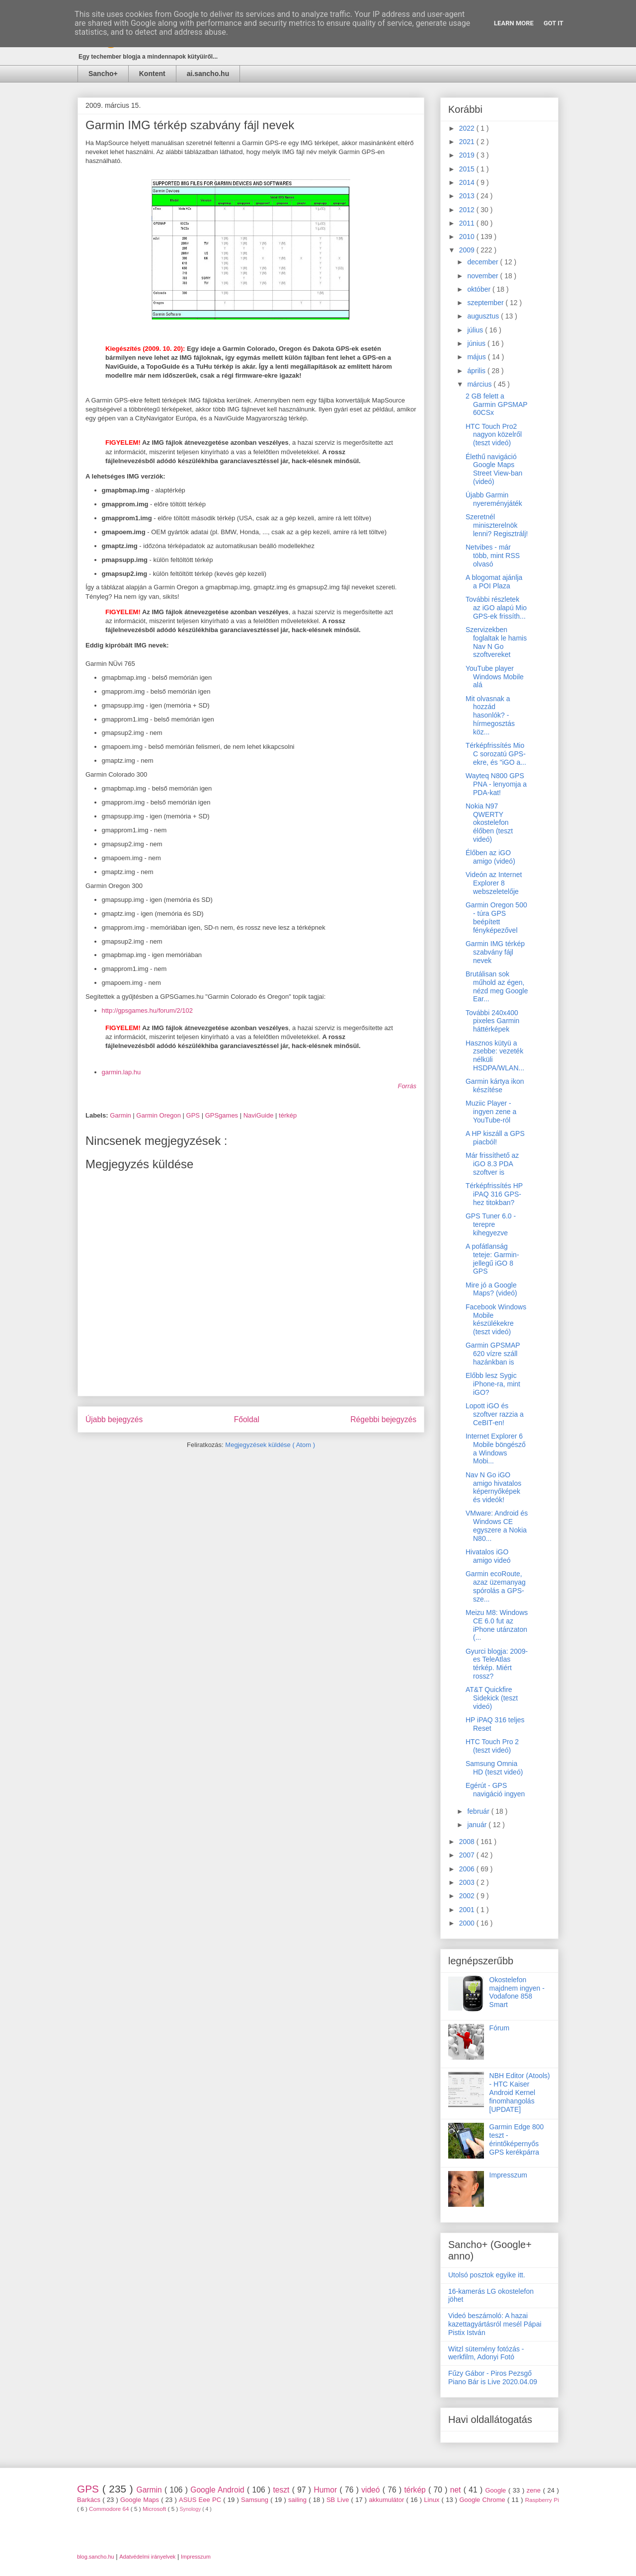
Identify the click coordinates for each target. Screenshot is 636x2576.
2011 (468, 223)
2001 (468, 1910)
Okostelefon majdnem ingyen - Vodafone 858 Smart (517, 1992)
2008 (468, 1842)
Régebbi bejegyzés (383, 1419)
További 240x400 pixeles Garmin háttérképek (492, 1021)
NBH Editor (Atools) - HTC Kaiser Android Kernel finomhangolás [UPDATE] (519, 2092)
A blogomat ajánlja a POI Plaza (494, 581)
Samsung (255, 2499)
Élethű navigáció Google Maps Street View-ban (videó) (494, 469)
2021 (468, 142)
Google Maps (140, 2499)
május (477, 357)
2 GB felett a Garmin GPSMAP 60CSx (496, 404)
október (479, 289)
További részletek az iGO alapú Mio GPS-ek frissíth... (496, 607)
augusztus (484, 316)
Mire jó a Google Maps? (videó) (491, 1289)
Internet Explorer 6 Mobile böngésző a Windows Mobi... (496, 1448)
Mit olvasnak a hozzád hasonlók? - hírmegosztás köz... (490, 715)
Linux (432, 2499)
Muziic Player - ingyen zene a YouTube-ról (491, 1111)
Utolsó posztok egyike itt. (486, 2275)
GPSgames (222, 1115)
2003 (468, 1882)
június (477, 343)
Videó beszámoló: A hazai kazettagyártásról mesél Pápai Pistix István (495, 2324)
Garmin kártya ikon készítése (495, 1085)
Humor (326, 2490)
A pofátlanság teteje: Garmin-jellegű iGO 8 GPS (492, 1258)
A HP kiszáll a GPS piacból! (495, 1137)
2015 (468, 169)
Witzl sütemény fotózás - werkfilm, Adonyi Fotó (486, 2353)
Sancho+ (103, 74)
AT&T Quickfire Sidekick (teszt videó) (492, 1698)
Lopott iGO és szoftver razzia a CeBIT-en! (495, 1414)
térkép (288, 1115)
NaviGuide (259, 1115)
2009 (468, 250)
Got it (553, 23)
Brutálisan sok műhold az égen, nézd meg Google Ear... (497, 986)
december (483, 262)
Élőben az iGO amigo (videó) (490, 857)
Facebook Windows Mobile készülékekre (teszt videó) (496, 1319)
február (479, 1811)
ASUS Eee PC (201, 2499)
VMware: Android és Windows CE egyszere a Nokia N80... (497, 1525)
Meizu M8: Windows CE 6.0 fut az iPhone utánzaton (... (497, 1625)
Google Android (218, 2490)
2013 (468, 196)
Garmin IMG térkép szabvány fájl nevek (495, 952)
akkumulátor (387, 2499)
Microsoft (155, 2508)
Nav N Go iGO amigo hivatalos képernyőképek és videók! (493, 1487)
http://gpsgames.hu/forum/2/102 (147, 1010)
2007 (468, 1855)
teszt (282, 2490)
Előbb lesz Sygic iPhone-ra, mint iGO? (493, 1383)
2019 (468, 155)
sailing (298, 2499)
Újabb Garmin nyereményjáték (494, 499)
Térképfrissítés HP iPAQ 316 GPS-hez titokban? (494, 1194)
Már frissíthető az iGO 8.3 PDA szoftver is (492, 1163)
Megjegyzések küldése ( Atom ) (270, 1445)
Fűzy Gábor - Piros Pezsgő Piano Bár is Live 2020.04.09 (492, 2377)
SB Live (338, 2499)
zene (535, 2490)
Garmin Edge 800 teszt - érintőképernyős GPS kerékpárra (516, 2139)
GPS (194, 1115)
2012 (468, 210)
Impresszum (508, 2175)
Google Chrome (483, 2499)
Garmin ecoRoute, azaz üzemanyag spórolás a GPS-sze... (496, 1586)
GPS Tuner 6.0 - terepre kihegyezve (491, 1224)
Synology (191, 2509)
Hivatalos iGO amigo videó (488, 1556)
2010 (468, 237)
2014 (468, 182)
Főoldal (246, 1419)
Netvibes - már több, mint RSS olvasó (493, 555)
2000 (468, 1923)
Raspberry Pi (542, 2499)
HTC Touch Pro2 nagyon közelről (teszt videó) (494, 434)
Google (496, 2490)
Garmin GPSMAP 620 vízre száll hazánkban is (493, 1353)
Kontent (152, 74)
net (457, 2490)
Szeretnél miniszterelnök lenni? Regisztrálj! (497, 525)
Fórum (499, 2028)
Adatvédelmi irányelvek (147, 2557)
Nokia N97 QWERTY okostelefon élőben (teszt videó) (489, 822)
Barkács (89, 2499)
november (483, 276)
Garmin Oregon (159, 1115)
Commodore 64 (110, 2508)
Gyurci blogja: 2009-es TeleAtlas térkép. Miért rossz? (497, 1663)
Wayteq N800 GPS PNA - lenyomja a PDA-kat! (496, 784)
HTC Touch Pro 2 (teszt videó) (492, 1746)
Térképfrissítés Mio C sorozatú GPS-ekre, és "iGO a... (496, 753)
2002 (468, 1896)
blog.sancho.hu (95, 2557)
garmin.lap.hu (121, 1072)
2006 (468, 1869)
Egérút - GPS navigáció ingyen (495, 1789)
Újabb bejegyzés (114, 1419)
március (480, 384)
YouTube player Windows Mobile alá (495, 676)
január (477, 1825)
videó (372, 2490)
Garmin (121, 1115)
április (477, 371)
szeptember (486, 303)
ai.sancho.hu (208, 74)
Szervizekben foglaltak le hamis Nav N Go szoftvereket (496, 642)
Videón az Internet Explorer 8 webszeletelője (494, 883)
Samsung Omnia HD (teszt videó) (494, 1768)
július (476, 330)
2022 (468, 128)
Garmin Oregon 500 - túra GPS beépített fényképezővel (496, 917)
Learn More (514, 23)
